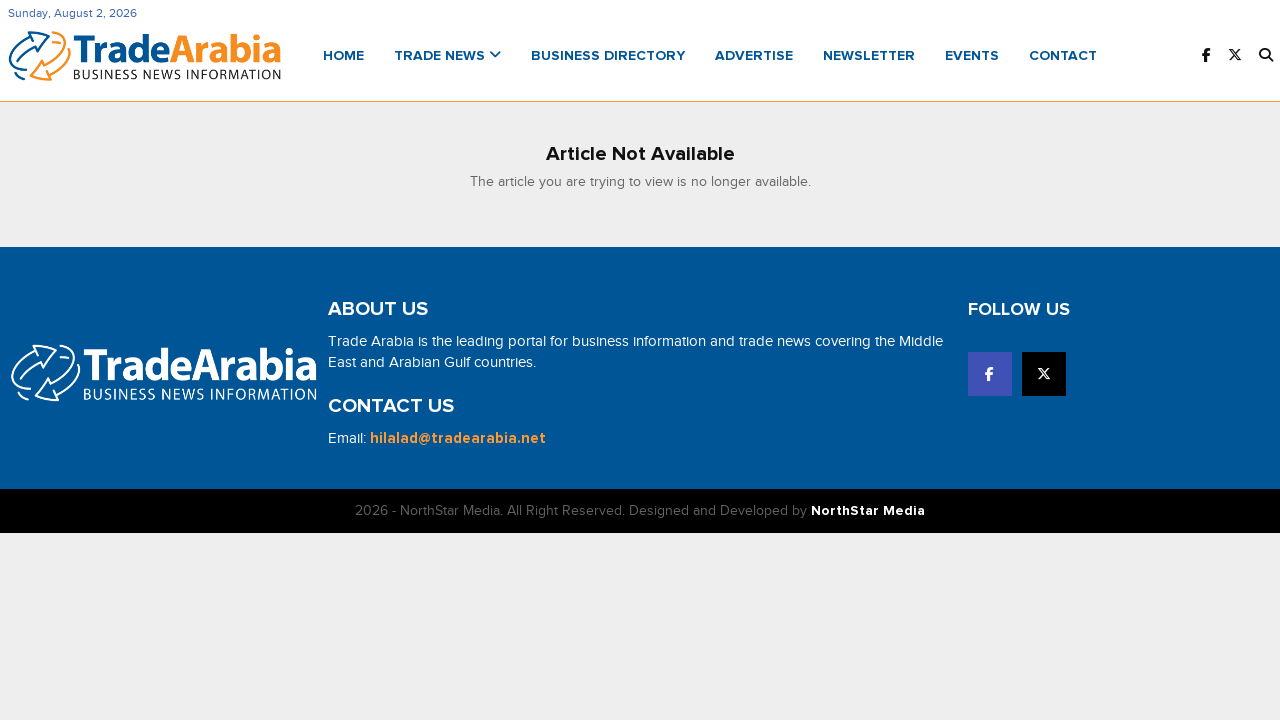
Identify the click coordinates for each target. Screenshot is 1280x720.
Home (343, 56)
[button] (1266, 56)
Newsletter (869, 56)
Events (972, 56)
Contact (1063, 56)
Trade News (447, 56)
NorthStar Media (868, 511)
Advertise (754, 56)
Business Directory (608, 56)
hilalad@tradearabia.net (458, 438)
